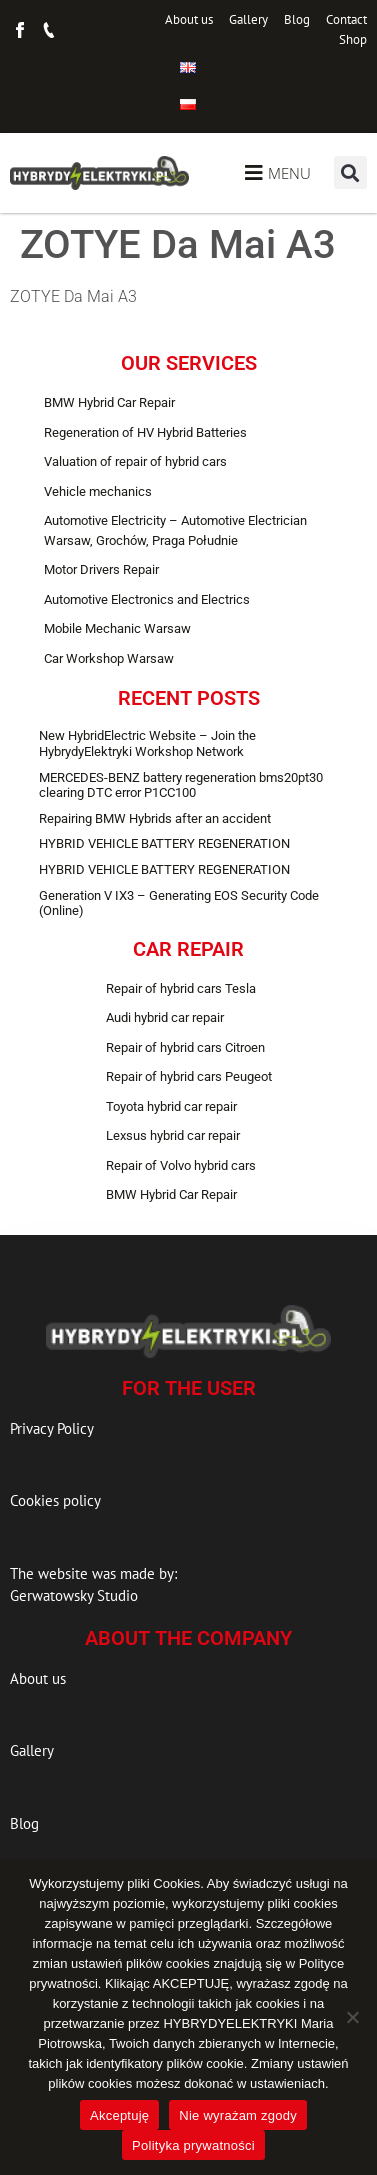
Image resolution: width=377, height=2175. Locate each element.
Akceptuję (119, 2115)
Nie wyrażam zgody (238, 2115)
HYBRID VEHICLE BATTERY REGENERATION (164, 843)
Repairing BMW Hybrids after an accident (155, 818)
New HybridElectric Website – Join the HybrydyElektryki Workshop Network (147, 743)
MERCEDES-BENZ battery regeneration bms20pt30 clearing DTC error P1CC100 (181, 785)
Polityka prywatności (193, 2145)
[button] (350, 172)
